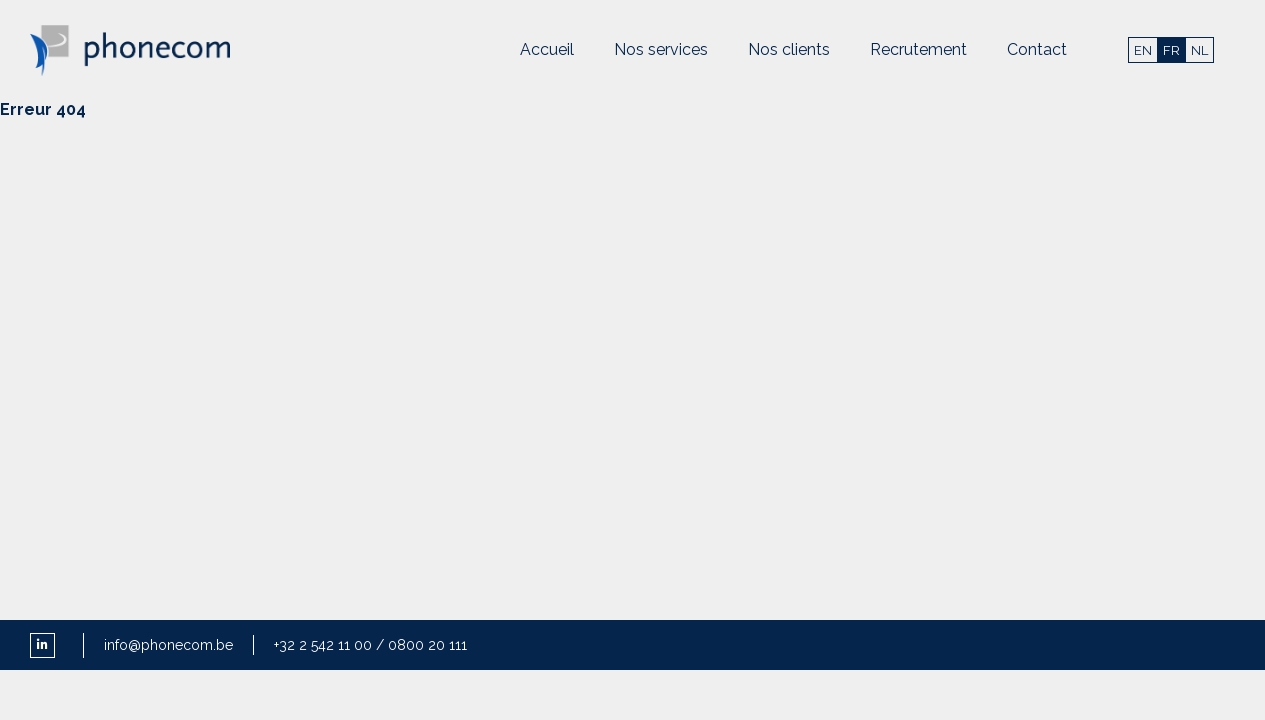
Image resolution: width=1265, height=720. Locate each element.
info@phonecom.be (168, 645)
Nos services (661, 49)
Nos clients (789, 49)
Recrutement (918, 49)
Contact (1037, 49)
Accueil (547, 49)
